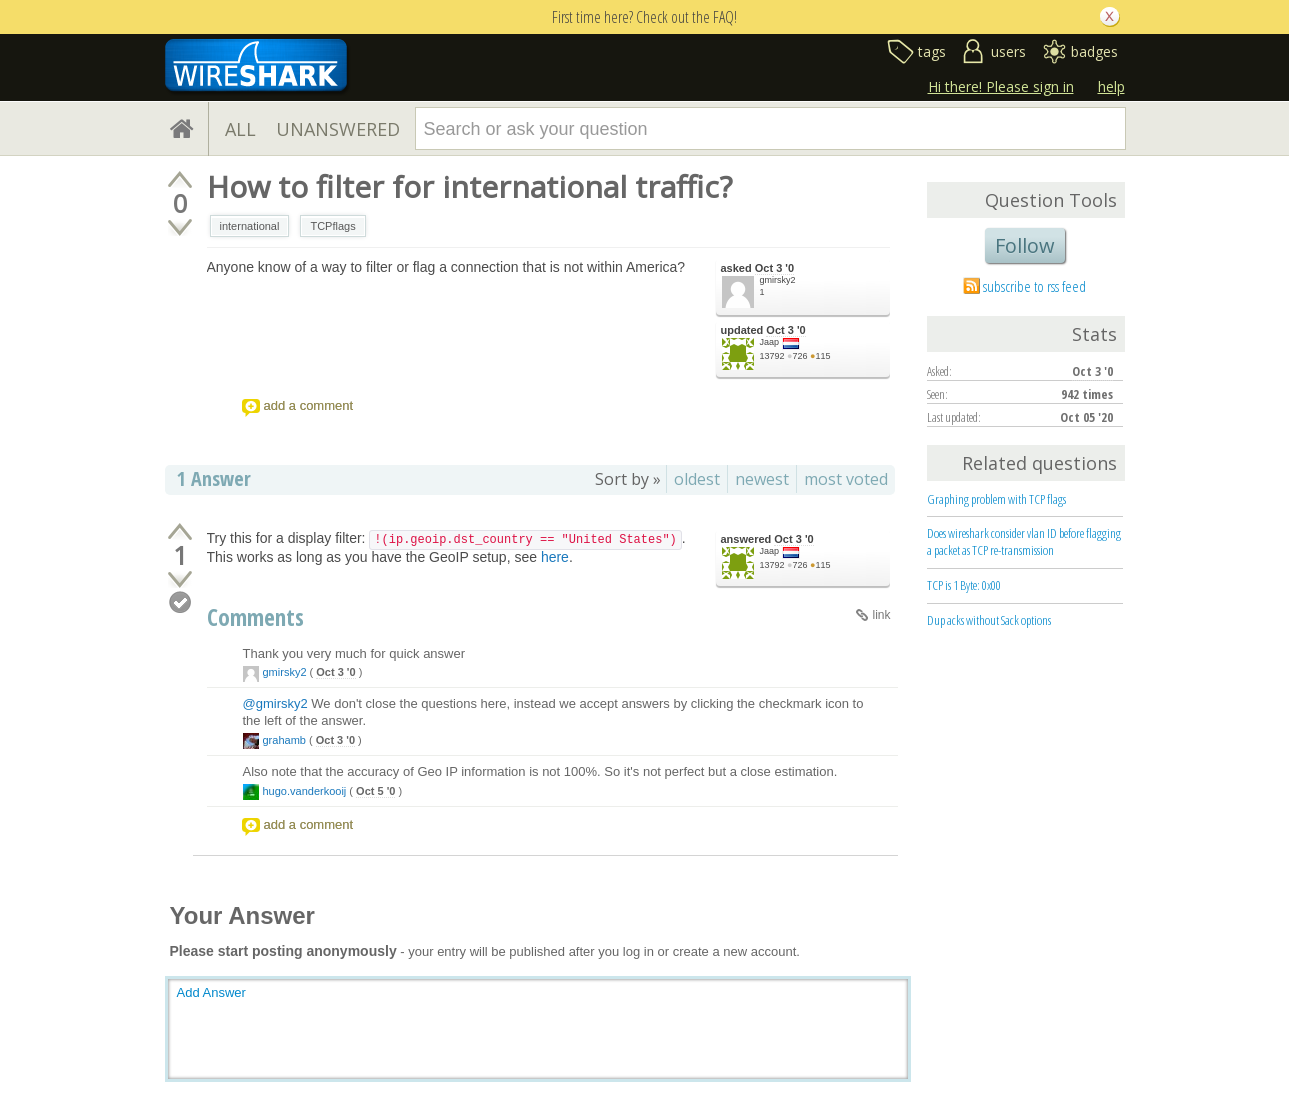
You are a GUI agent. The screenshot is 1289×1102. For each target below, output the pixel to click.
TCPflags (332, 226)
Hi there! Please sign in (1001, 86)
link (881, 615)
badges (1094, 51)
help (1111, 86)
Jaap (770, 342)
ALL (240, 129)
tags (932, 51)
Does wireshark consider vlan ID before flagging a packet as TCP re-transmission (1024, 541)
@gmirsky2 (275, 703)
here (555, 557)
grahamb (284, 740)
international (250, 226)
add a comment (309, 405)
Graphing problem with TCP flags (996, 499)
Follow (1025, 245)
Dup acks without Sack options (989, 620)
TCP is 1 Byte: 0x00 (964, 585)
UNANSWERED (338, 129)
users (1008, 51)
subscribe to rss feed (1034, 286)
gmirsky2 (778, 280)
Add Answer (211, 992)
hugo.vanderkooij (305, 791)
